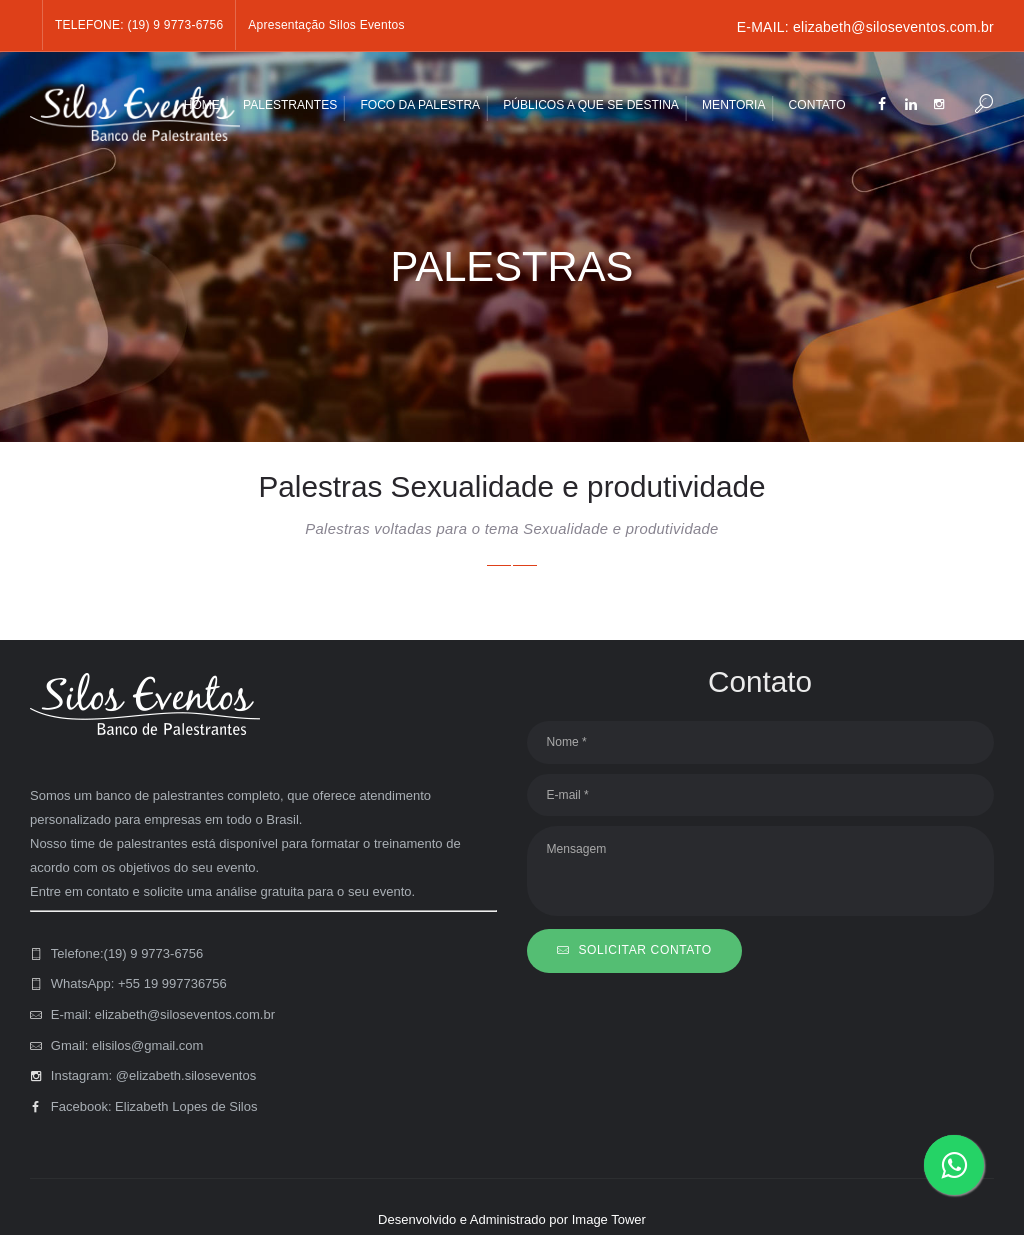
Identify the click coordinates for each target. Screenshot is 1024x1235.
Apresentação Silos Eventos (326, 25)
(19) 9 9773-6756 (175, 25)
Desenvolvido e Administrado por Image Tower (512, 1219)
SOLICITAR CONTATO (644, 950)
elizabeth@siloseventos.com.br (893, 27)
